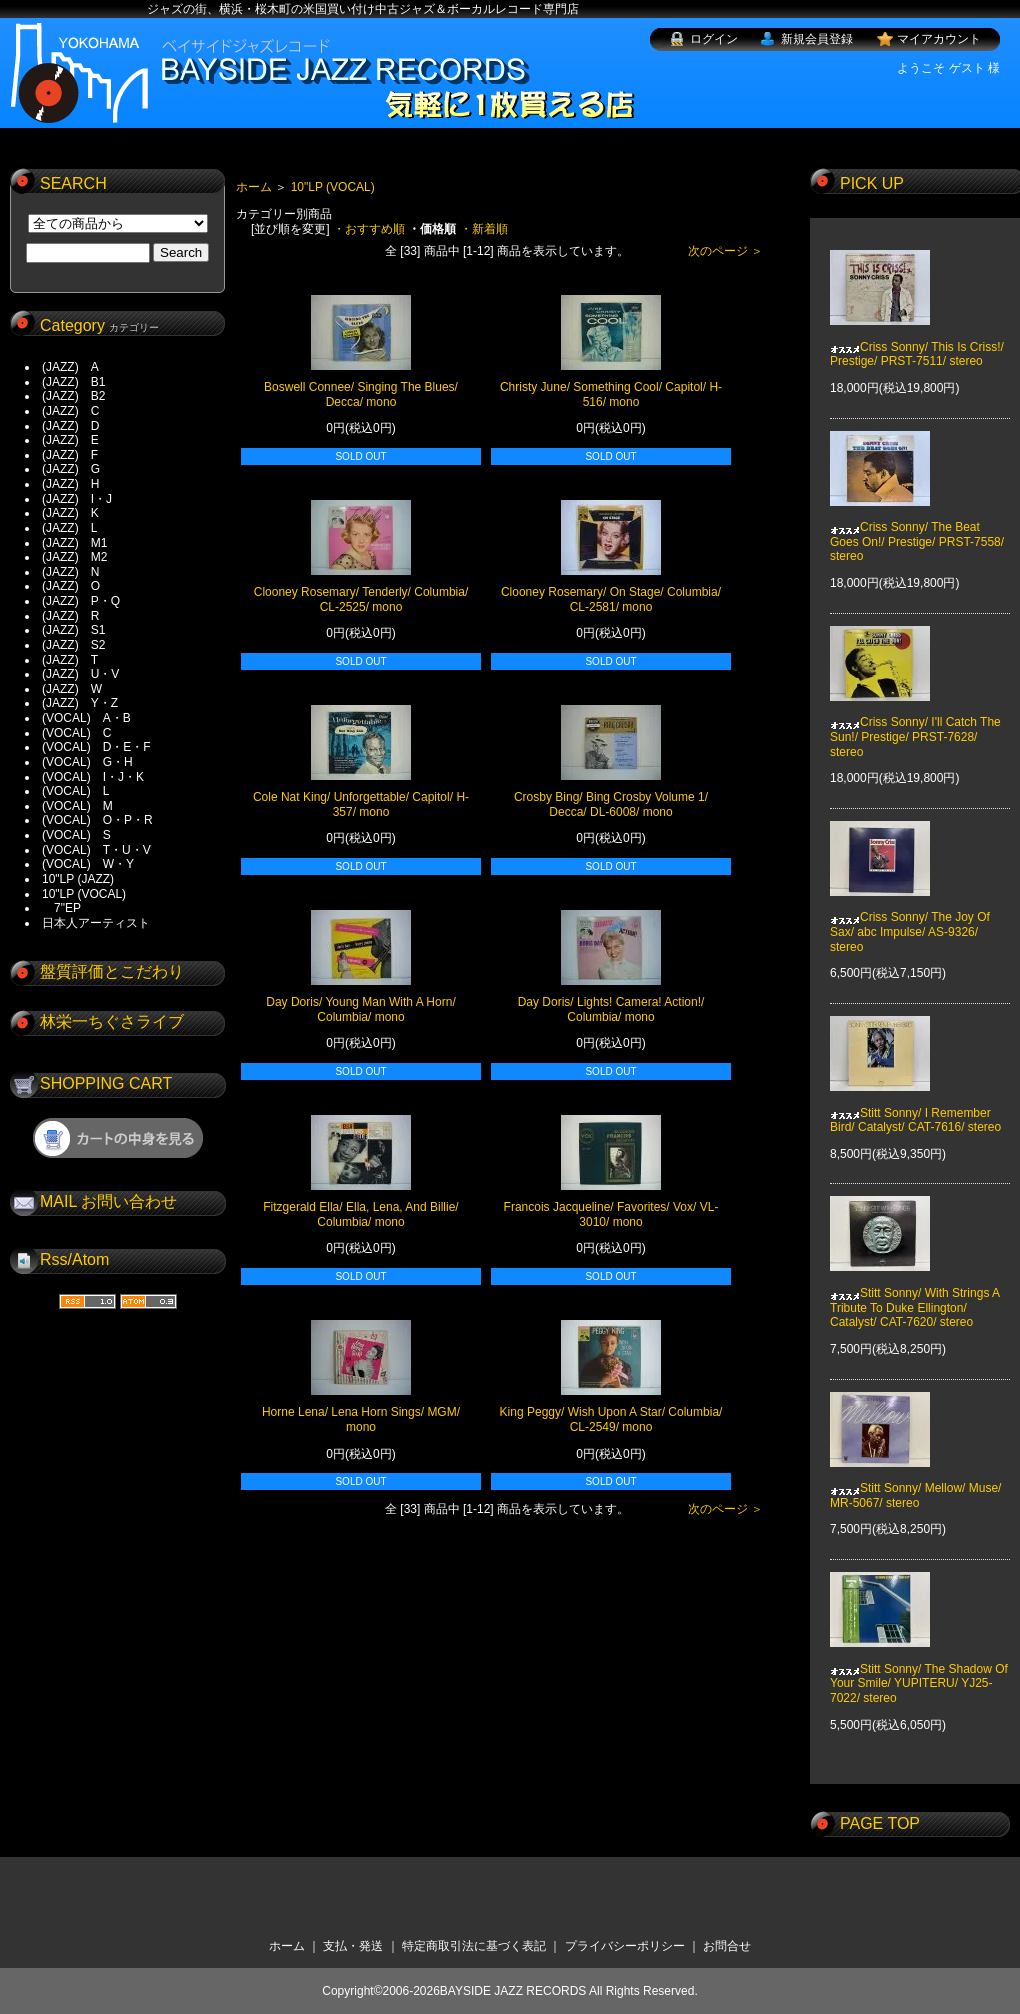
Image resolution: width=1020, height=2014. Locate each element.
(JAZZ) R (70, 616)
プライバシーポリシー (625, 1946)
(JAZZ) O (71, 586)
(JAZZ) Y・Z (80, 703)
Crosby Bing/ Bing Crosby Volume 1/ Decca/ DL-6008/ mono (611, 804)
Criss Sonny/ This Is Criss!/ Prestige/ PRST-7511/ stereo (917, 339)
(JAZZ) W (72, 689)
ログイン (714, 39)
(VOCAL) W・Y (88, 864)
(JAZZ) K (70, 513)
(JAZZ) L (69, 528)
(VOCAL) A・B (86, 718)
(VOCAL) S (76, 835)
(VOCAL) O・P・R (97, 820)
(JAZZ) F (70, 455)
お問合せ (727, 1946)
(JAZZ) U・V (80, 674)
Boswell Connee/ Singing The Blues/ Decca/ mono (361, 394)
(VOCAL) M (77, 806)
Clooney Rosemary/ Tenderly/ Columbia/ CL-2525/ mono (361, 599)
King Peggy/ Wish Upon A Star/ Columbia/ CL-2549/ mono (611, 1419)
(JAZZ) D (70, 426)
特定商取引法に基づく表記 (474, 1946)
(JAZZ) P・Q (81, 601)
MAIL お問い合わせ (108, 1201)
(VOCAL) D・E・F (96, 747)
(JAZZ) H (70, 484)
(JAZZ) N (70, 572)
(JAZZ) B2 (73, 396)
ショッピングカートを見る (118, 1138)
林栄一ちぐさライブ (112, 1021)
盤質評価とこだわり (112, 971)
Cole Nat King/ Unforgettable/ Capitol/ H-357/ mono (361, 804)
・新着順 (484, 229)
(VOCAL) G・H (87, 762)
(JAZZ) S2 (73, 645)
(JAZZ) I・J (83, 499)
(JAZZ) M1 (74, 543)
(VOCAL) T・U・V (96, 850)
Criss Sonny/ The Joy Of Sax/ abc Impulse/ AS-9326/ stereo (910, 917)
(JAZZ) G (71, 469)
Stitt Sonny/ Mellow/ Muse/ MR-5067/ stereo (915, 1481)
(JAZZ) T (70, 660)
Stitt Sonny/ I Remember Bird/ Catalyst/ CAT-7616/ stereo (915, 1105)
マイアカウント (939, 39)
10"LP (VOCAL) (84, 894)
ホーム (254, 187)
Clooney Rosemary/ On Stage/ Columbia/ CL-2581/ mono (611, 599)
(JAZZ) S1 (73, 630)
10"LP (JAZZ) (78, 879)
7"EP (61, 908)
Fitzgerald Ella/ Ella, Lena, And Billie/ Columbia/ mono (360, 1214)
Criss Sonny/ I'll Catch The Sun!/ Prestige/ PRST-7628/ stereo (915, 722)
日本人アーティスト (96, 923)
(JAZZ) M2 (74, 557)
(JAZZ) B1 (73, 382)
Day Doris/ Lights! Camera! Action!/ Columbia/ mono (611, 1009)
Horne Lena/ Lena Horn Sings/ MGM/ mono (361, 1419)
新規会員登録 (817, 39)
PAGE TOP (880, 1823)
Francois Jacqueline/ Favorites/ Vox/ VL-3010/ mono (611, 1214)
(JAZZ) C (70, 411)
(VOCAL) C (76, 733)
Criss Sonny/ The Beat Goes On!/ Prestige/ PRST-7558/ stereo (917, 527)
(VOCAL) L (75, 791)
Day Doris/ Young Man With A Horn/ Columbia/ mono (360, 1009)
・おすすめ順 (369, 229)
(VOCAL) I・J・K (93, 777)
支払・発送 (353, 1946)
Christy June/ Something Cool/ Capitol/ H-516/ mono (611, 394)
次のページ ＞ (725, 251)
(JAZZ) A (70, 367)
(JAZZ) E (70, 440)
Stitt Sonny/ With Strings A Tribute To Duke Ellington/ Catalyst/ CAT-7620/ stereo (914, 1293)
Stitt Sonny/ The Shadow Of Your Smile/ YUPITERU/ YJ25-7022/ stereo (919, 1668)
